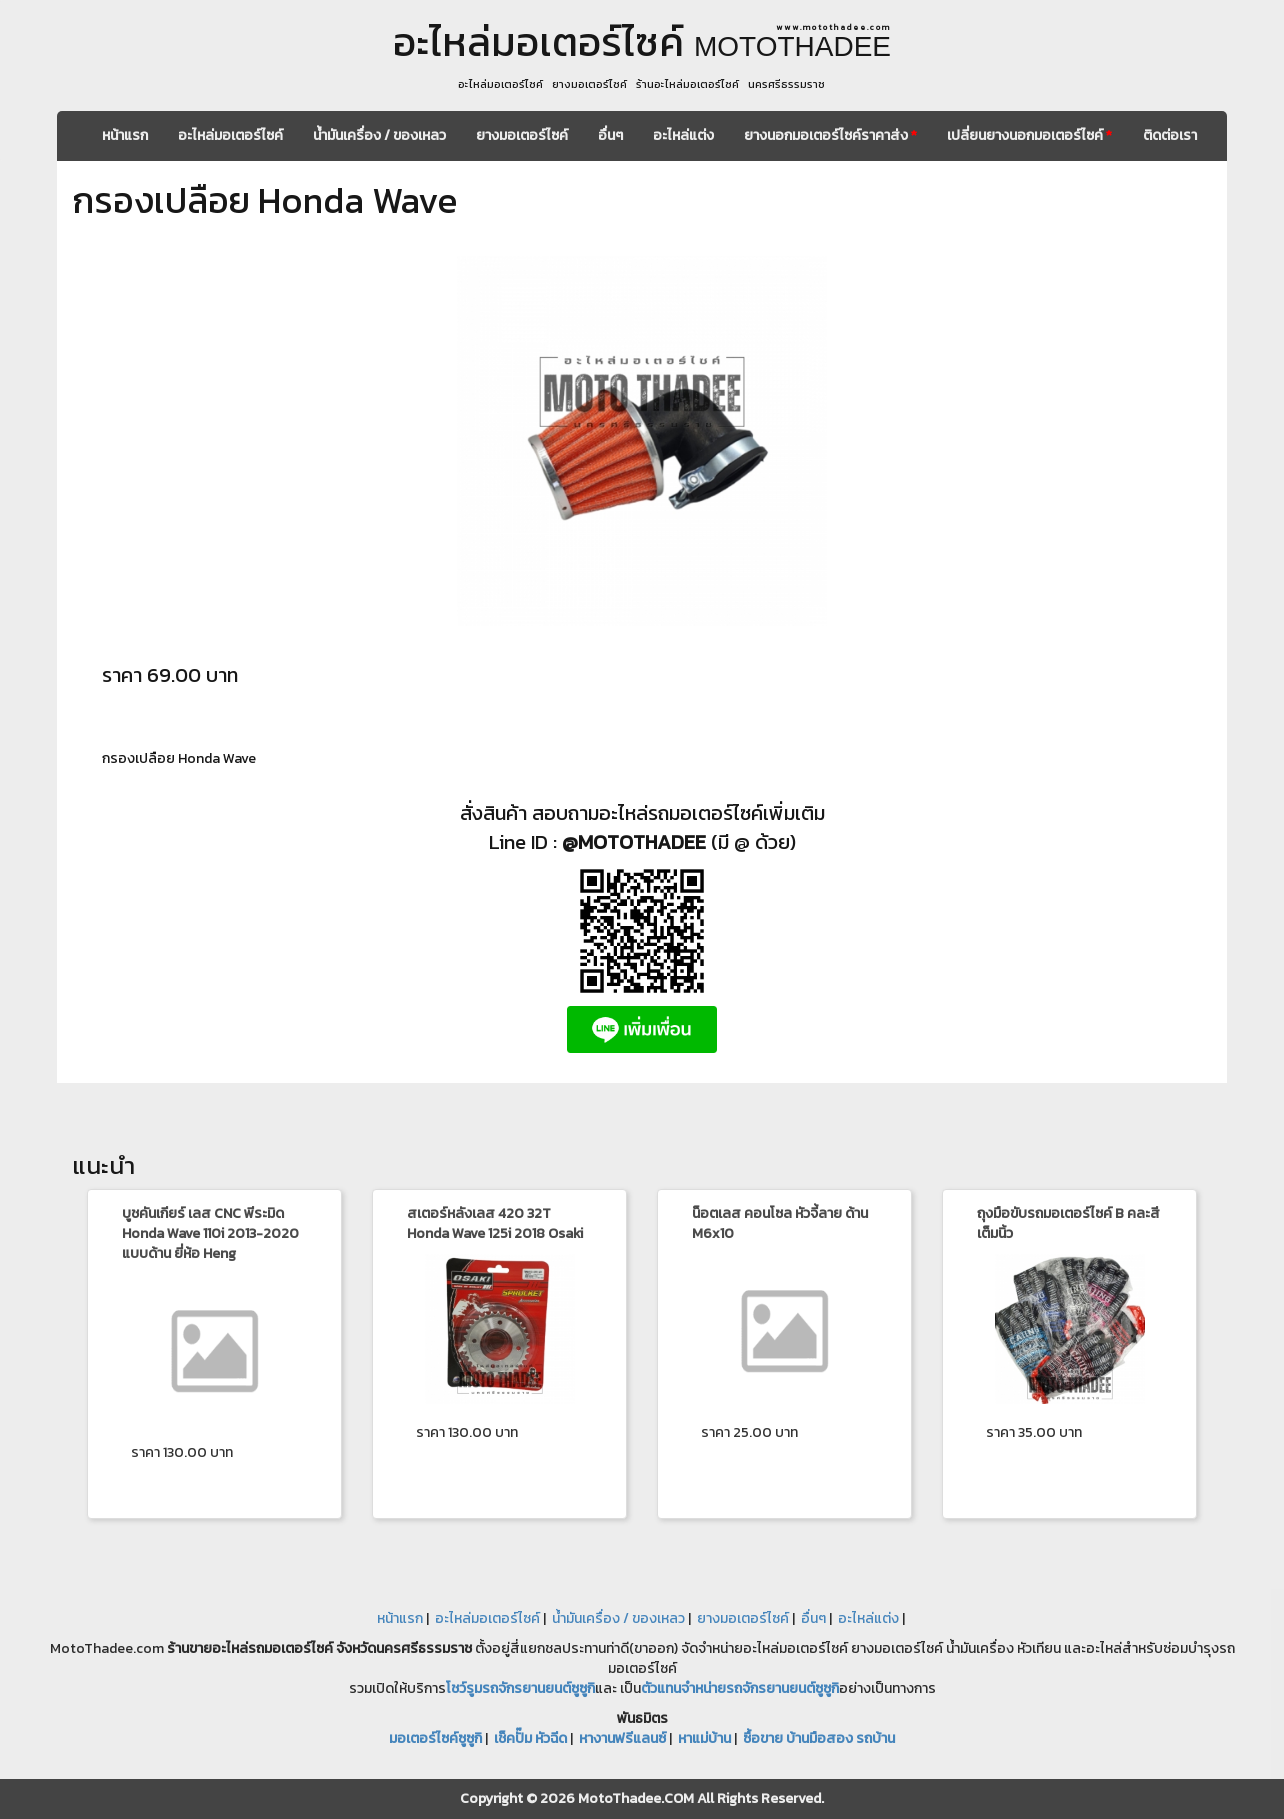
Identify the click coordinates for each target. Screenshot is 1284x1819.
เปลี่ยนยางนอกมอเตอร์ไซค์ (1029, 135)
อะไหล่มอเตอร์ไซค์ (230, 135)
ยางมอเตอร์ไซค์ (522, 135)
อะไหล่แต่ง (683, 135)
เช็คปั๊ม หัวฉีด (530, 1738)
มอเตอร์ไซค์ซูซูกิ (435, 1738)
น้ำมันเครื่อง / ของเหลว (379, 135)
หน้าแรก (125, 135)
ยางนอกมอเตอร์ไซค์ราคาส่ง (830, 135)
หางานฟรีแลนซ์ (622, 1738)
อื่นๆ (610, 135)
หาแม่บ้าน (704, 1738)
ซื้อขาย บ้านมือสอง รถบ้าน (819, 1738)
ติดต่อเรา (1170, 135)
